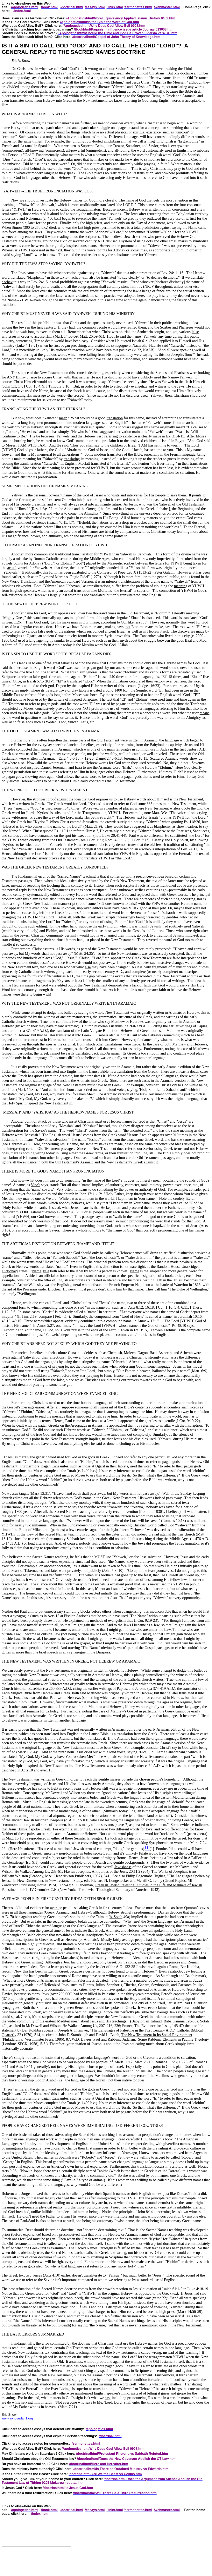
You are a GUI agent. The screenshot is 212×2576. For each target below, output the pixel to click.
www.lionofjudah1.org (17, 2418)
